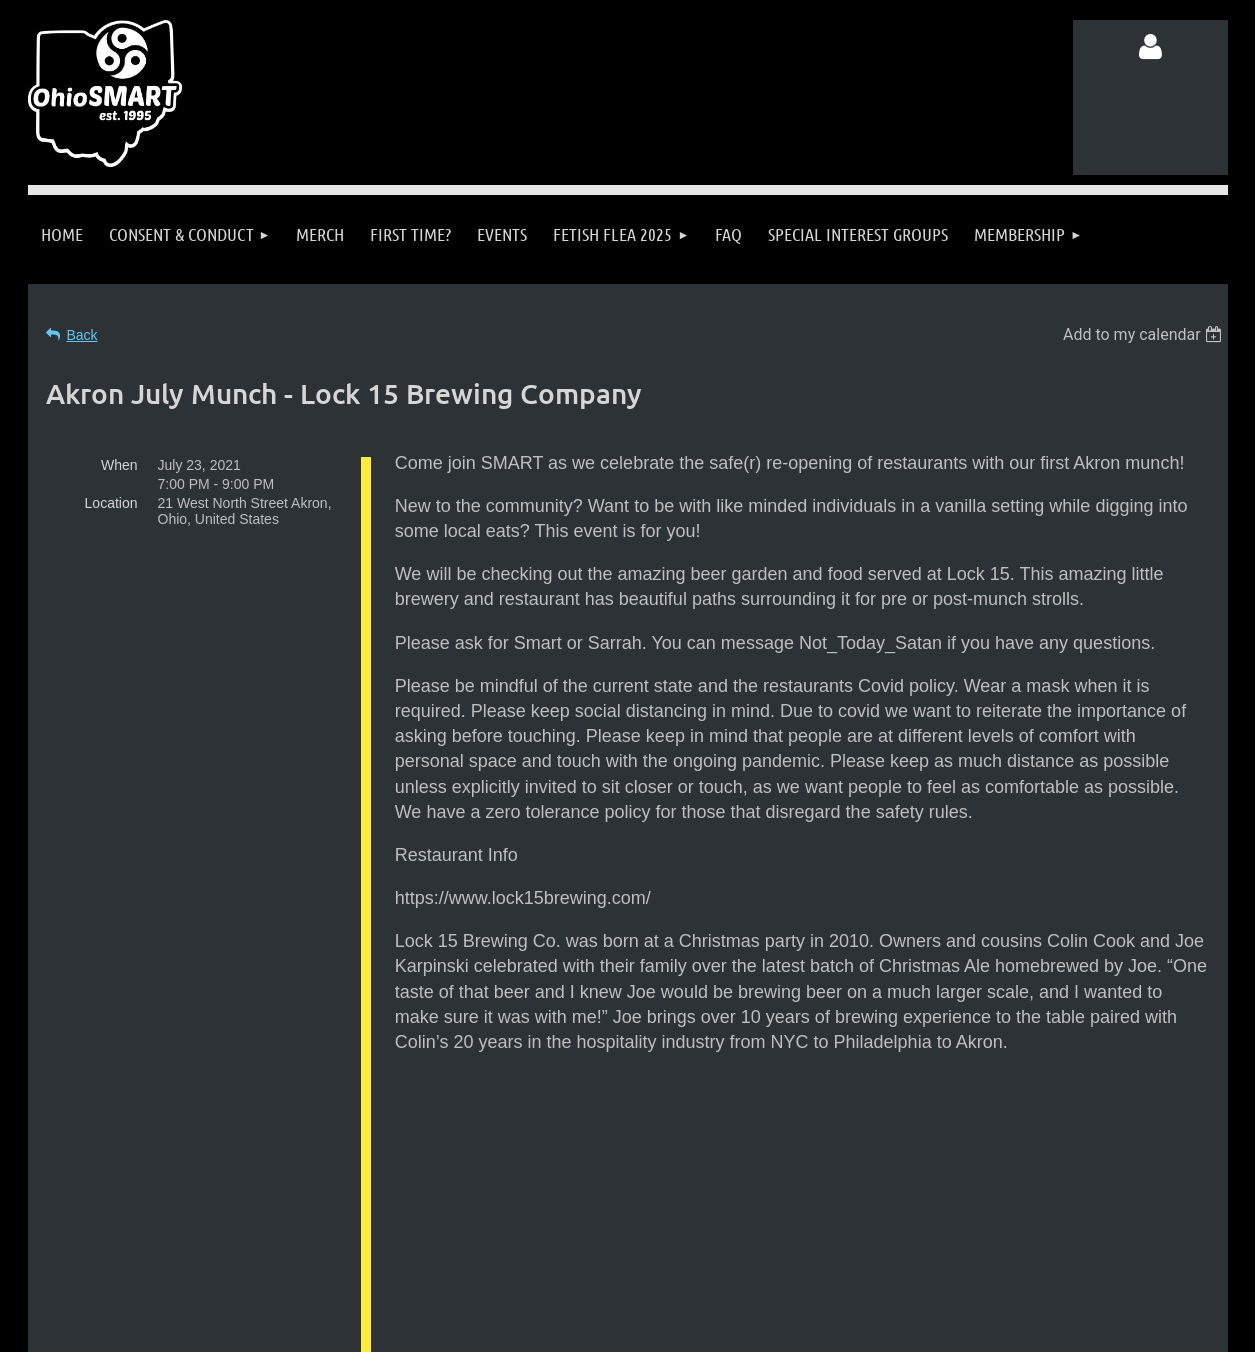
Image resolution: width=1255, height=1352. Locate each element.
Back (82, 335)
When (119, 465)
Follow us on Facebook (226, 1259)
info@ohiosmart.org (677, 1221)
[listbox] (1145, 334)
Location (111, 503)
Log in (1150, 47)
